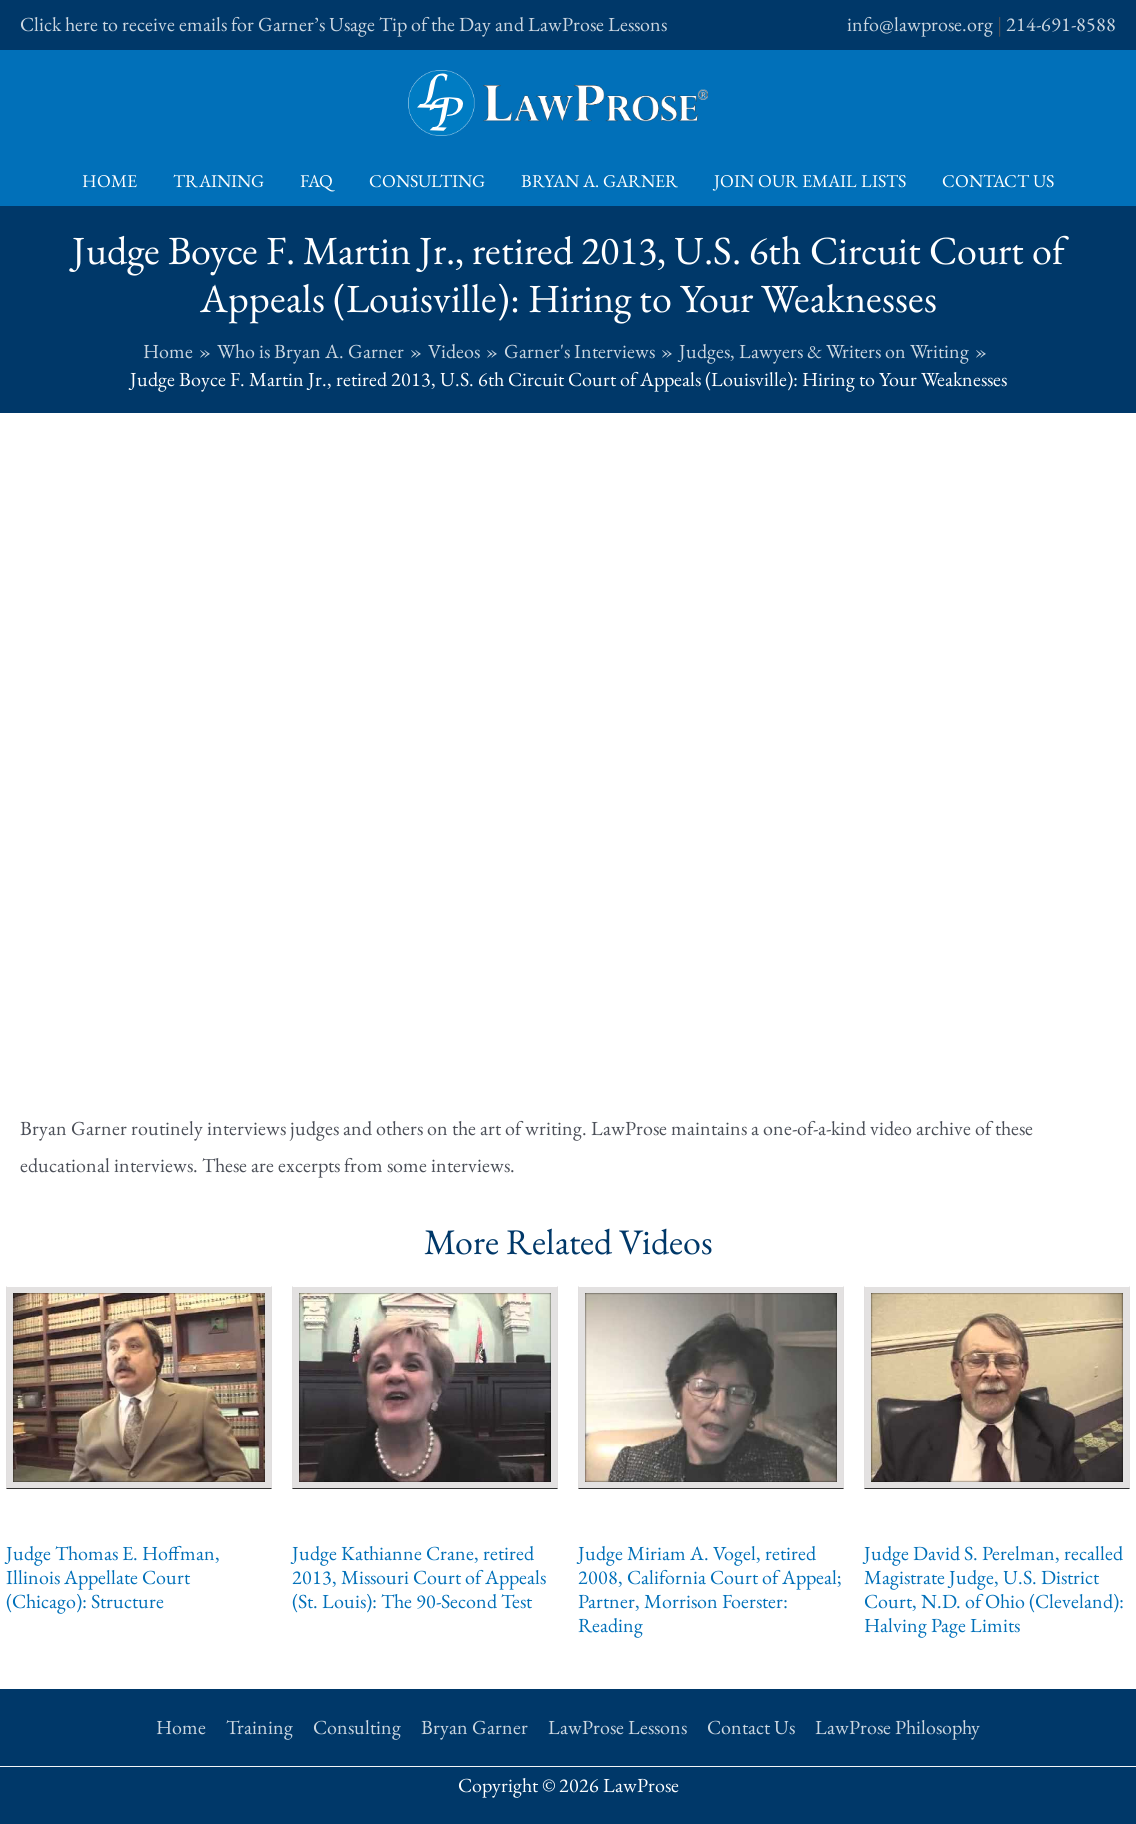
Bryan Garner (474, 1727)
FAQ (316, 180)
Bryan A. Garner (599, 180)
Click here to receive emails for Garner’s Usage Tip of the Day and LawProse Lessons (343, 24)
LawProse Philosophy (897, 1727)
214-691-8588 (1061, 24)
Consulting (427, 180)
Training (218, 180)
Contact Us (998, 180)
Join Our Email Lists (810, 180)
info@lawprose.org (920, 24)
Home (109, 180)
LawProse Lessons (617, 1727)
